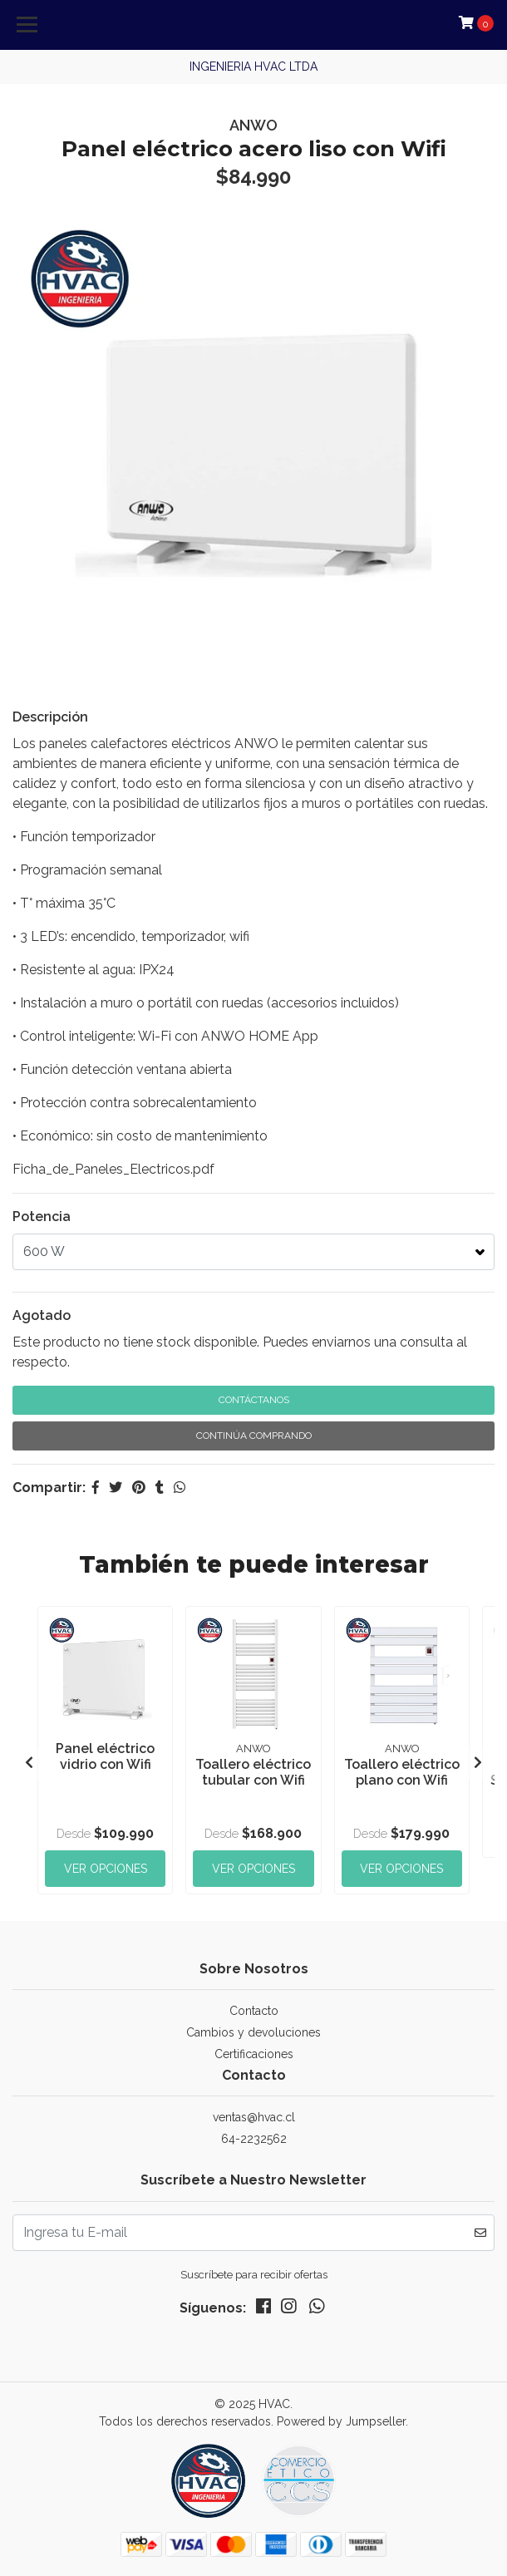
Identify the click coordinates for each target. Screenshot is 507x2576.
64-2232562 (254, 2138)
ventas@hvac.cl (254, 2117)
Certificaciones (253, 2054)
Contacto (253, 2010)
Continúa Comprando (254, 1435)
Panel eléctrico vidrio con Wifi (105, 1756)
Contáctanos (254, 1400)
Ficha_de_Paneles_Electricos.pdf (113, 1169)
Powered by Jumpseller (341, 2421)
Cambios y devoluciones (253, 2032)
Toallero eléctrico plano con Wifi (402, 1772)
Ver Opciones (105, 1868)
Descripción (50, 717)
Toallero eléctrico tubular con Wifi (253, 1772)
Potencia (41, 1216)
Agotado (41, 1315)
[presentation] (29, 1763)
